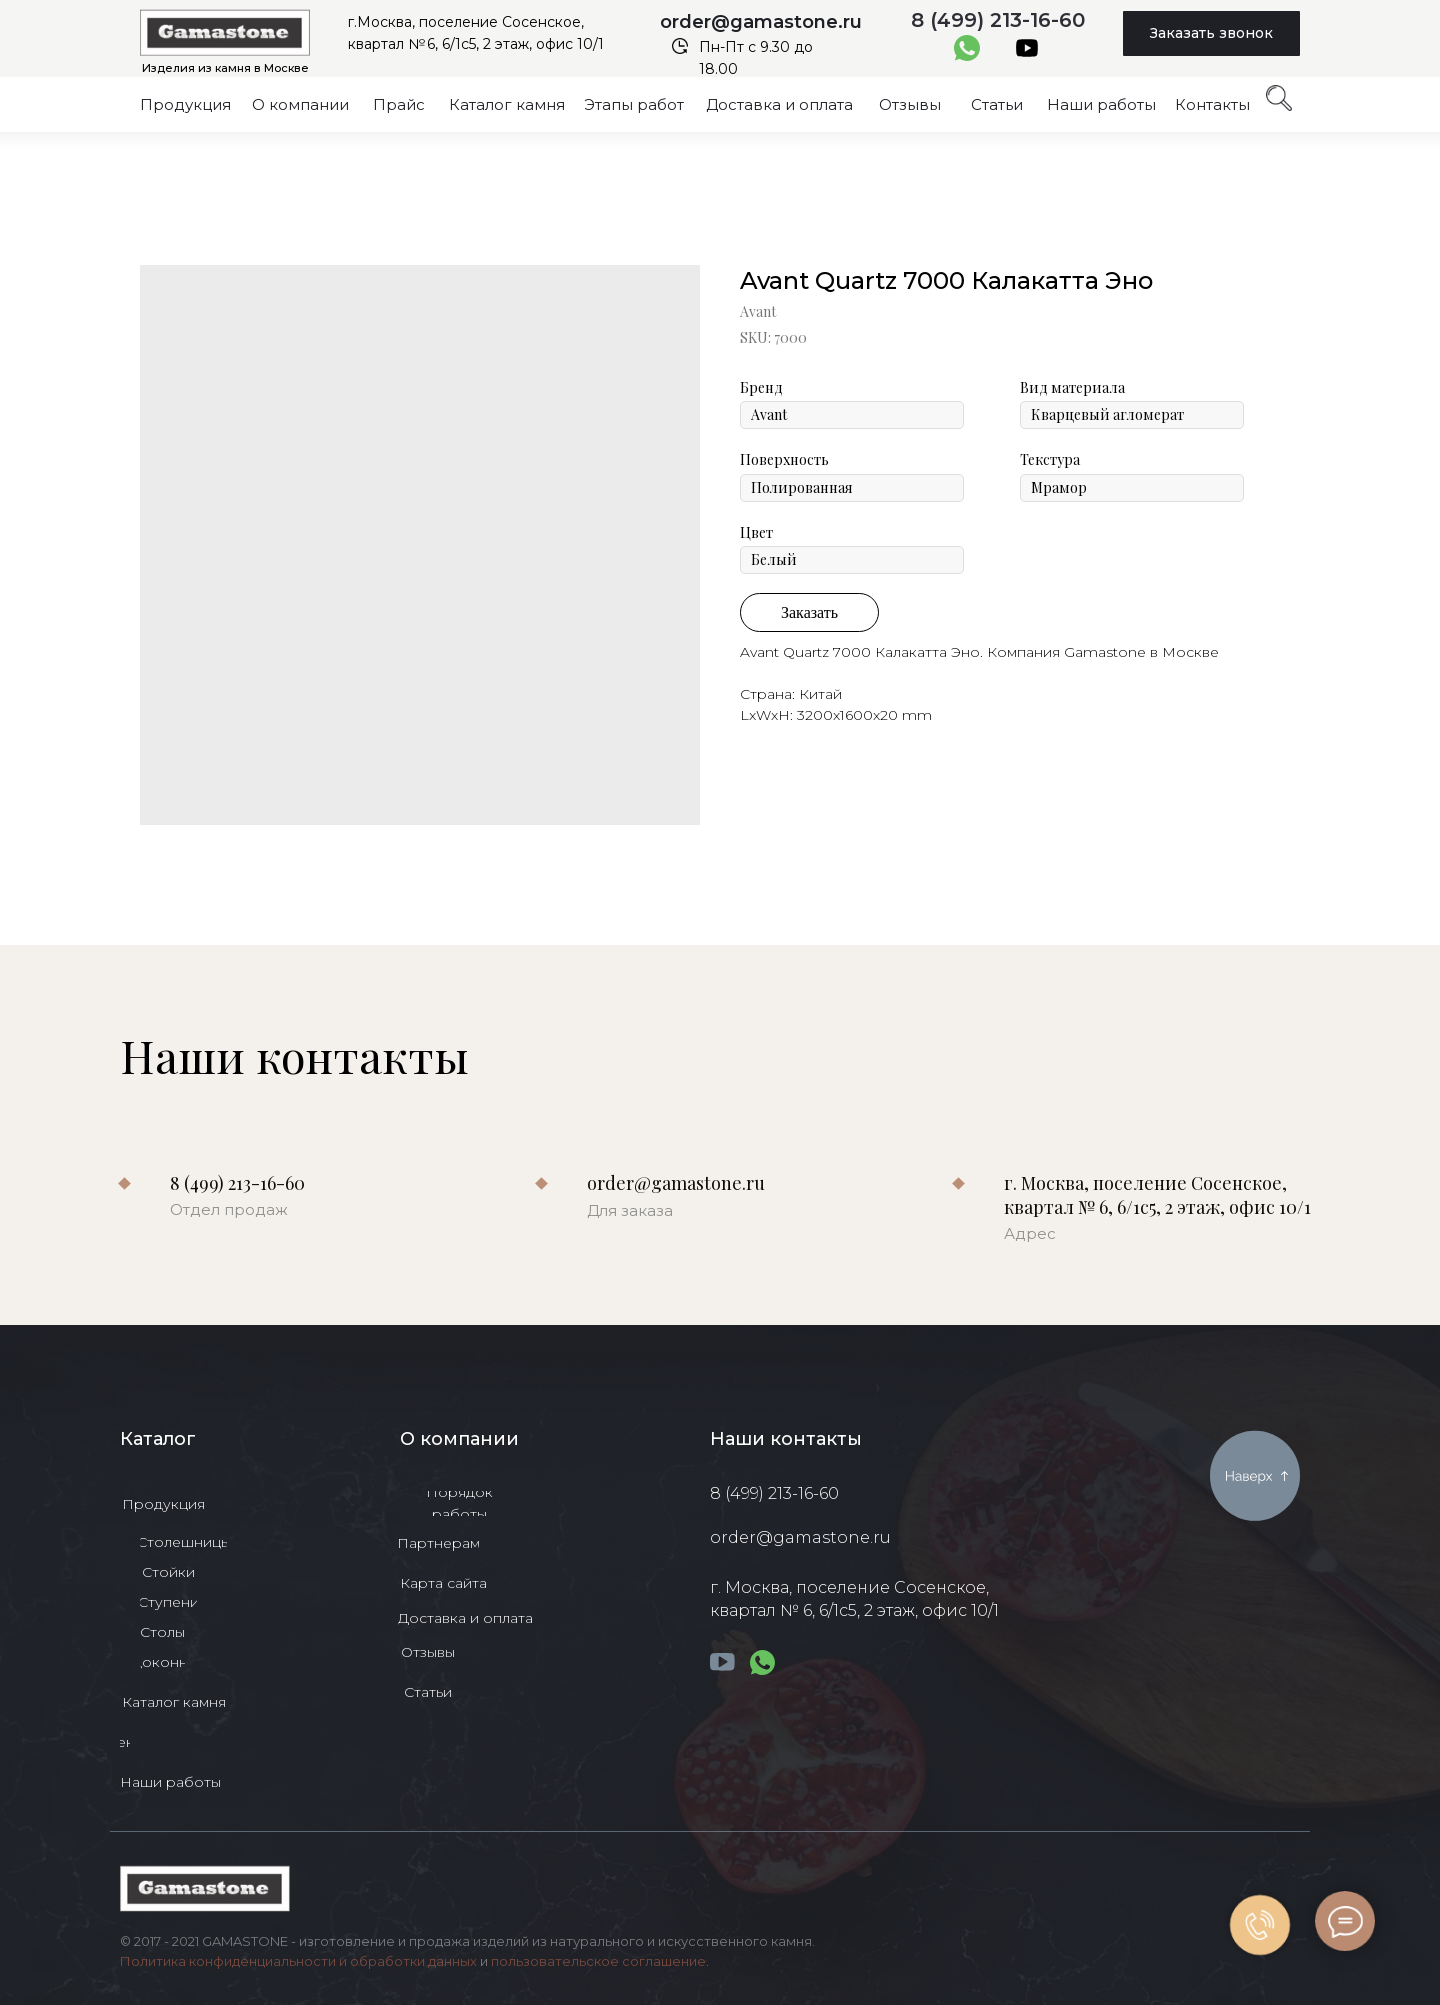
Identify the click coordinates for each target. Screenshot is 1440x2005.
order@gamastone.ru (761, 22)
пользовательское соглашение (598, 1961)
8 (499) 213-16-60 (998, 20)
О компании (459, 1439)
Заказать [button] (809, 612)
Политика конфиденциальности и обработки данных (298, 1961)
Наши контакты (786, 1439)
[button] (1211, 33)
